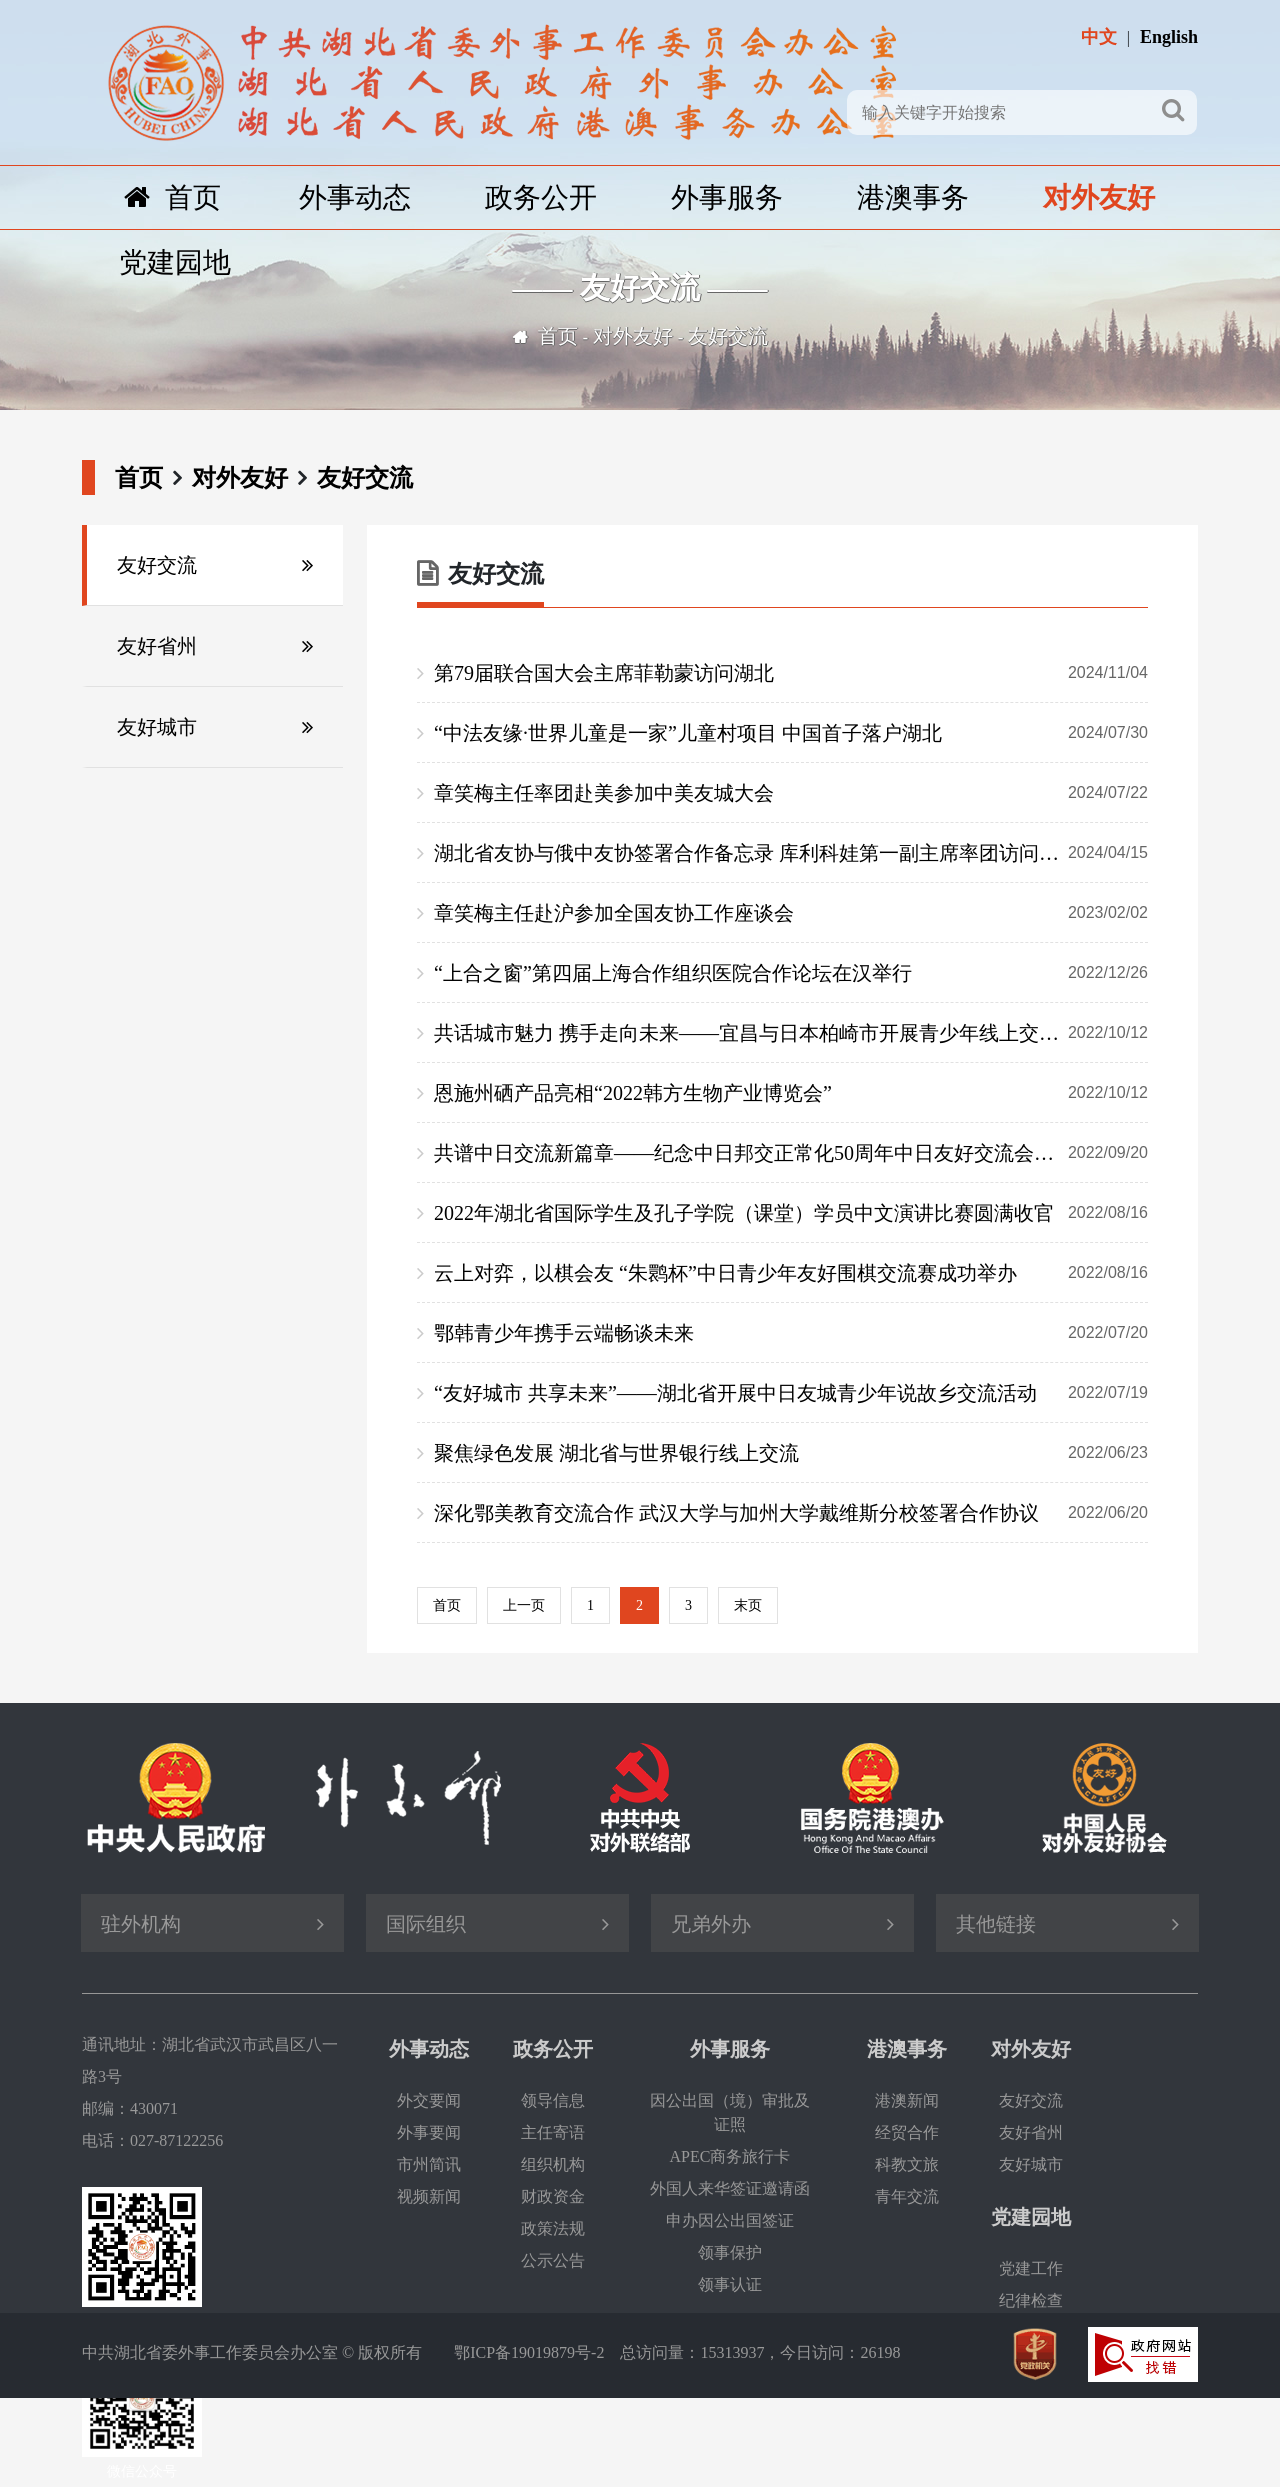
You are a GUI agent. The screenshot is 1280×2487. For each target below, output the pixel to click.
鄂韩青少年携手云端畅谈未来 (791, 1333)
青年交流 (907, 2196)
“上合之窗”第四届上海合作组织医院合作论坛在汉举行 (791, 973)
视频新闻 (429, 2196)
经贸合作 (907, 2132)
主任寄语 (553, 2132)
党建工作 (1031, 2268)
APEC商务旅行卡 (730, 2156)
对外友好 (1099, 197)
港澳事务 (913, 197)
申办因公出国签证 (730, 2220)
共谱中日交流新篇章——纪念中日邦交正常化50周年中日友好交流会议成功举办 (791, 1153)
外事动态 (355, 197)
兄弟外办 (711, 1924)
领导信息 (553, 2100)
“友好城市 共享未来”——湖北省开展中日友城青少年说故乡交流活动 (791, 1393)
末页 (748, 1605)
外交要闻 (429, 2100)
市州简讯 (429, 2164)
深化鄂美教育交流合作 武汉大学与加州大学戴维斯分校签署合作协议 (791, 1513)
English (1169, 37)
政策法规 (553, 2228)
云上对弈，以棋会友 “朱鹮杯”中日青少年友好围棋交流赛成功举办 (791, 1273)
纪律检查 (1031, 2300)
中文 (1099, 37)
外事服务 (727, 197)
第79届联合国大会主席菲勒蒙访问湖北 (791, 673)
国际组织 (426, 1924)
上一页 (524, 1605)
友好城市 (157, 727)
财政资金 (553, 2196)
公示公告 (553, 2260)
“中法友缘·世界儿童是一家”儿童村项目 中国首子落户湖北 (791, 733)
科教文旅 (907, 2164)
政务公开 (541, 197)
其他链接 (996, 1924)
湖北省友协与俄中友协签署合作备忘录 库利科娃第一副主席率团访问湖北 (791, 853)
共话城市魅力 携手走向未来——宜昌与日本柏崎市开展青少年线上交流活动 (791, 1033)
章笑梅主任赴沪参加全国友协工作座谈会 (791, 913)
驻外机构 (141, 1924)
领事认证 (730, 2284)
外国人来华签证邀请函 (730, 2188)
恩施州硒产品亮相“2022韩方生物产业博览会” (791, 1093)
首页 (172, 197)
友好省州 (157, 646)
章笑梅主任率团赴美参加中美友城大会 (791, 793)
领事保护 (730, 2252)
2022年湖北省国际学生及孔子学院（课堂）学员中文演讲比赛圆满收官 (791, 1213)
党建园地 (175, 262)
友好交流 (728, 336)
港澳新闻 (907, 2100)
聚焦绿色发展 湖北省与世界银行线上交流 (791, 1453)
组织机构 (553, 2164)
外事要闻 (429, 2132)
